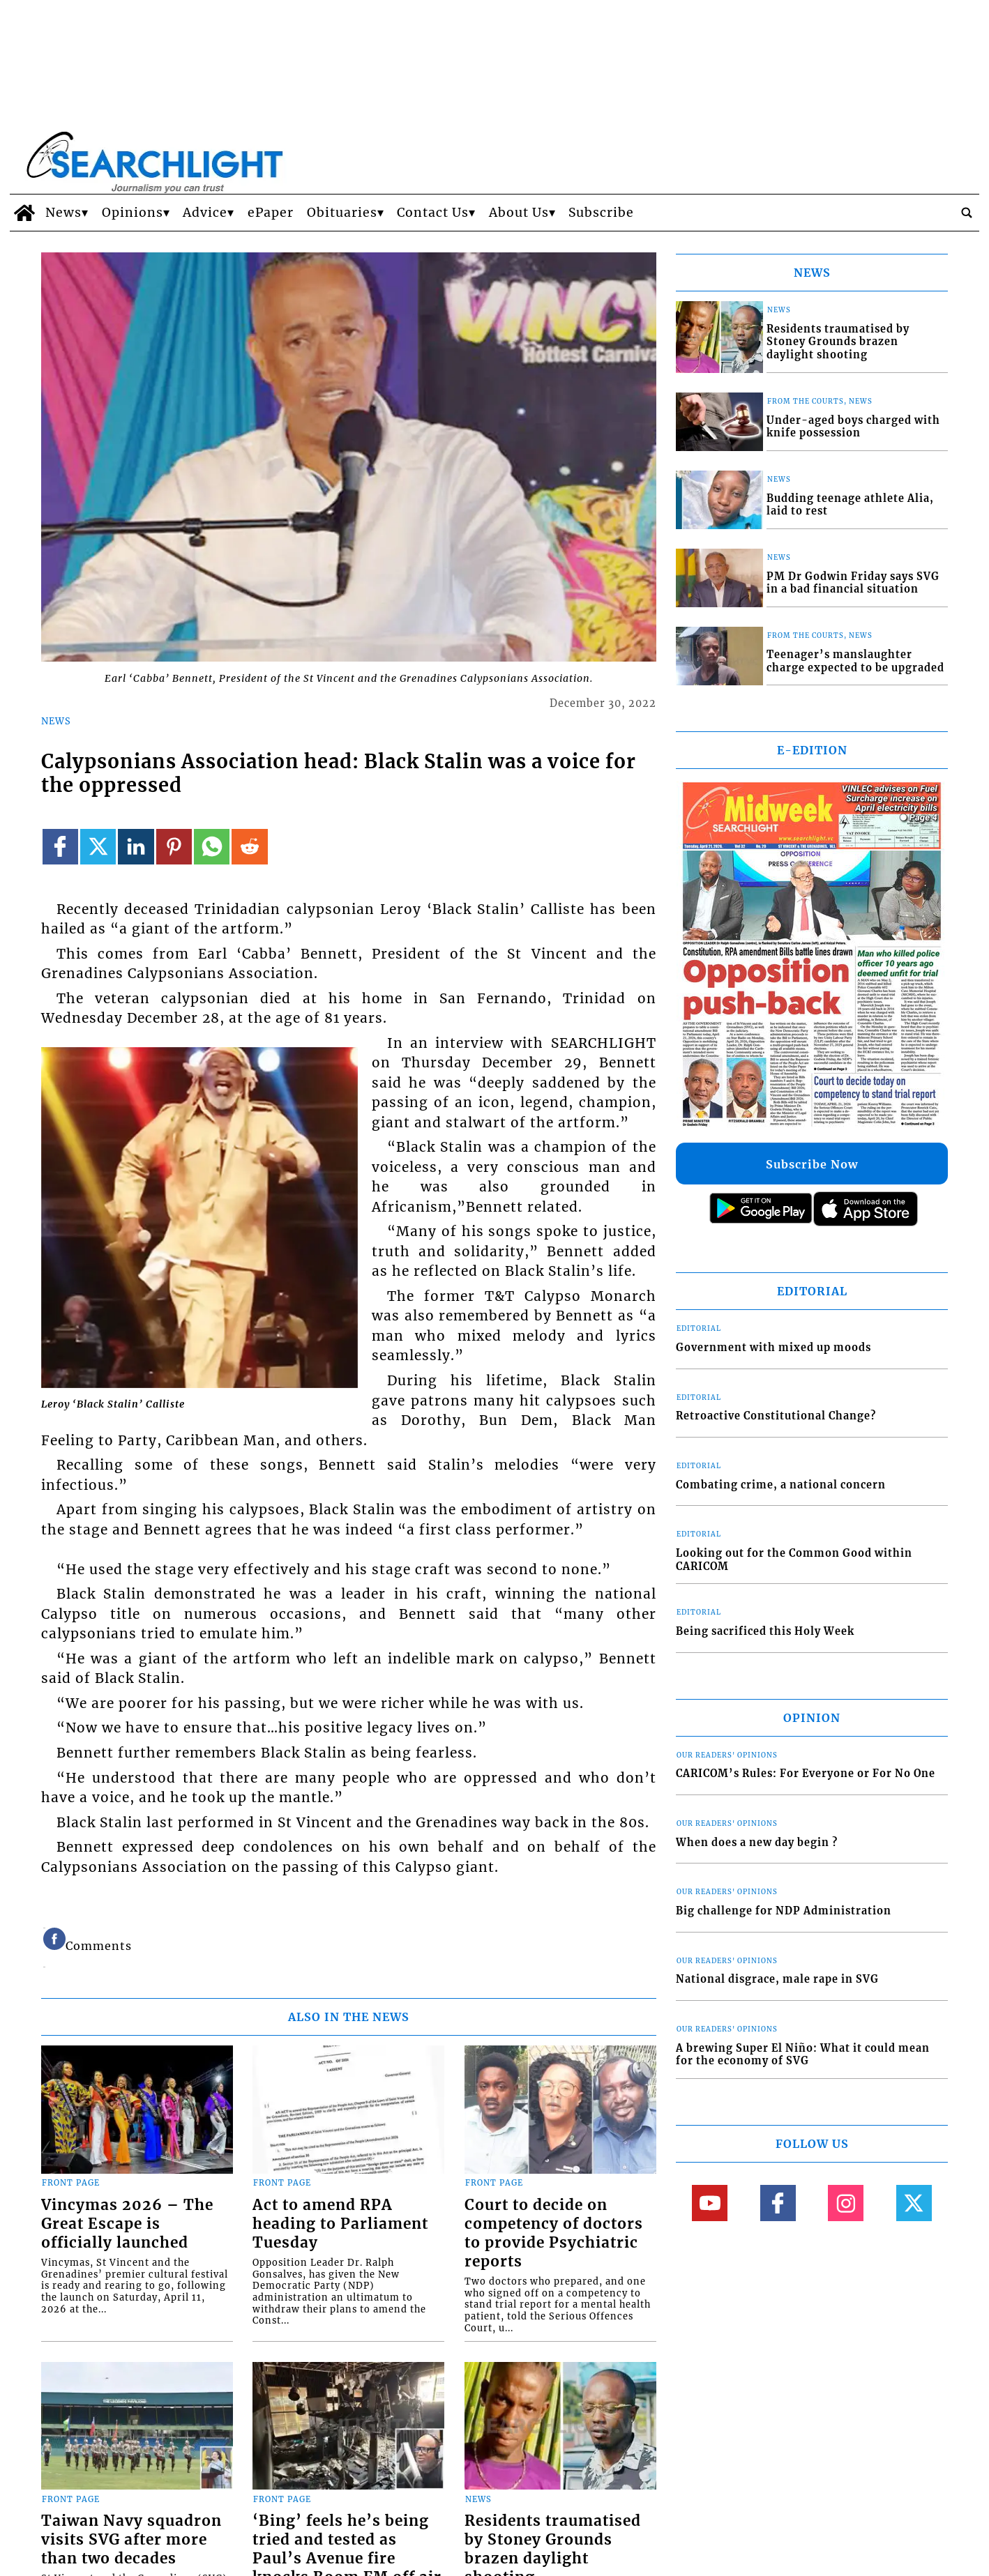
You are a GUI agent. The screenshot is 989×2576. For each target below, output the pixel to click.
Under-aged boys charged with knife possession (853, 427)
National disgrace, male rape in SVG (777, 1979)
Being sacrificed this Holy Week (765, 1631)
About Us (519, 212)
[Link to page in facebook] (60, 846)
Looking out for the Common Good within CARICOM (794, 1560)
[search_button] (966, 212)
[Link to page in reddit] (249, 846)
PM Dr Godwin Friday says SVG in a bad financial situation (853, 583)
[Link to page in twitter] (98, 846)
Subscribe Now (812, 1164)
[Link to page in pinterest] (174, 846)
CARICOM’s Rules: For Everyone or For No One (805, 1773)
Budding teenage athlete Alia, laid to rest (850, 505)
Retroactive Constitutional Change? (776, 1416)
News (63, 212)
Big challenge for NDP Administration (783, 1911)
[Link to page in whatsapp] (211, 846)
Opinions (132, 212)
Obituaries (342, 212)
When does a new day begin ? (757, 1842)
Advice (205, 212)
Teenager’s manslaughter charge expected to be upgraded (855, 661)
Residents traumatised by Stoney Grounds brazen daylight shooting (838, 342)
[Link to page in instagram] (845, 2202)
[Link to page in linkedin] (135, 846)
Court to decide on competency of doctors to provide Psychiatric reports (554, 2233)
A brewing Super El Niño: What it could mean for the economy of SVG (803, 2055)
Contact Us (433, 212)
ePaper (271, 212)
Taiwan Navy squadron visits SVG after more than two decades (131, 2540)
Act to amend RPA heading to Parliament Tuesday (340, 2224)
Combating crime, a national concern (781, 1485)
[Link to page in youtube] (709, 2202)
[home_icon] (24, 212)
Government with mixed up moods (773, 1347)
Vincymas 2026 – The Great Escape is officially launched (127, 2224)
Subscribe (601, 212)
